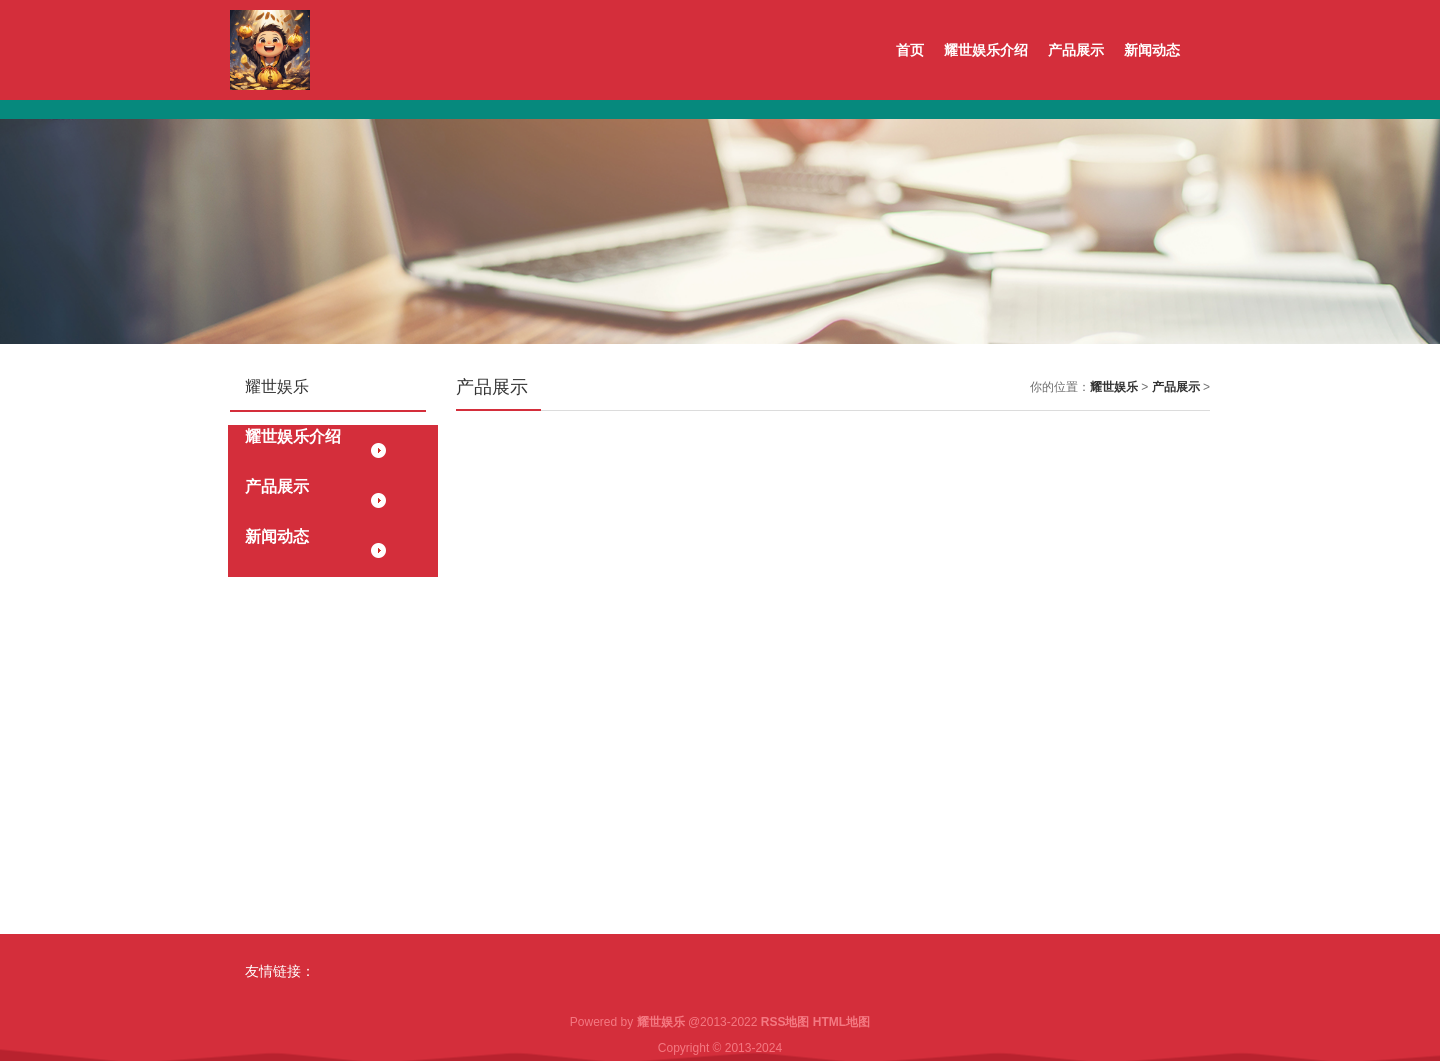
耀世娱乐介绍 (986, 50)
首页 (910, 50)
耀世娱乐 (1114, 387)
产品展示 (1076, 50)
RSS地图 (785, 1022)
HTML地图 (841, 1022)
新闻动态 (1152, 50)
